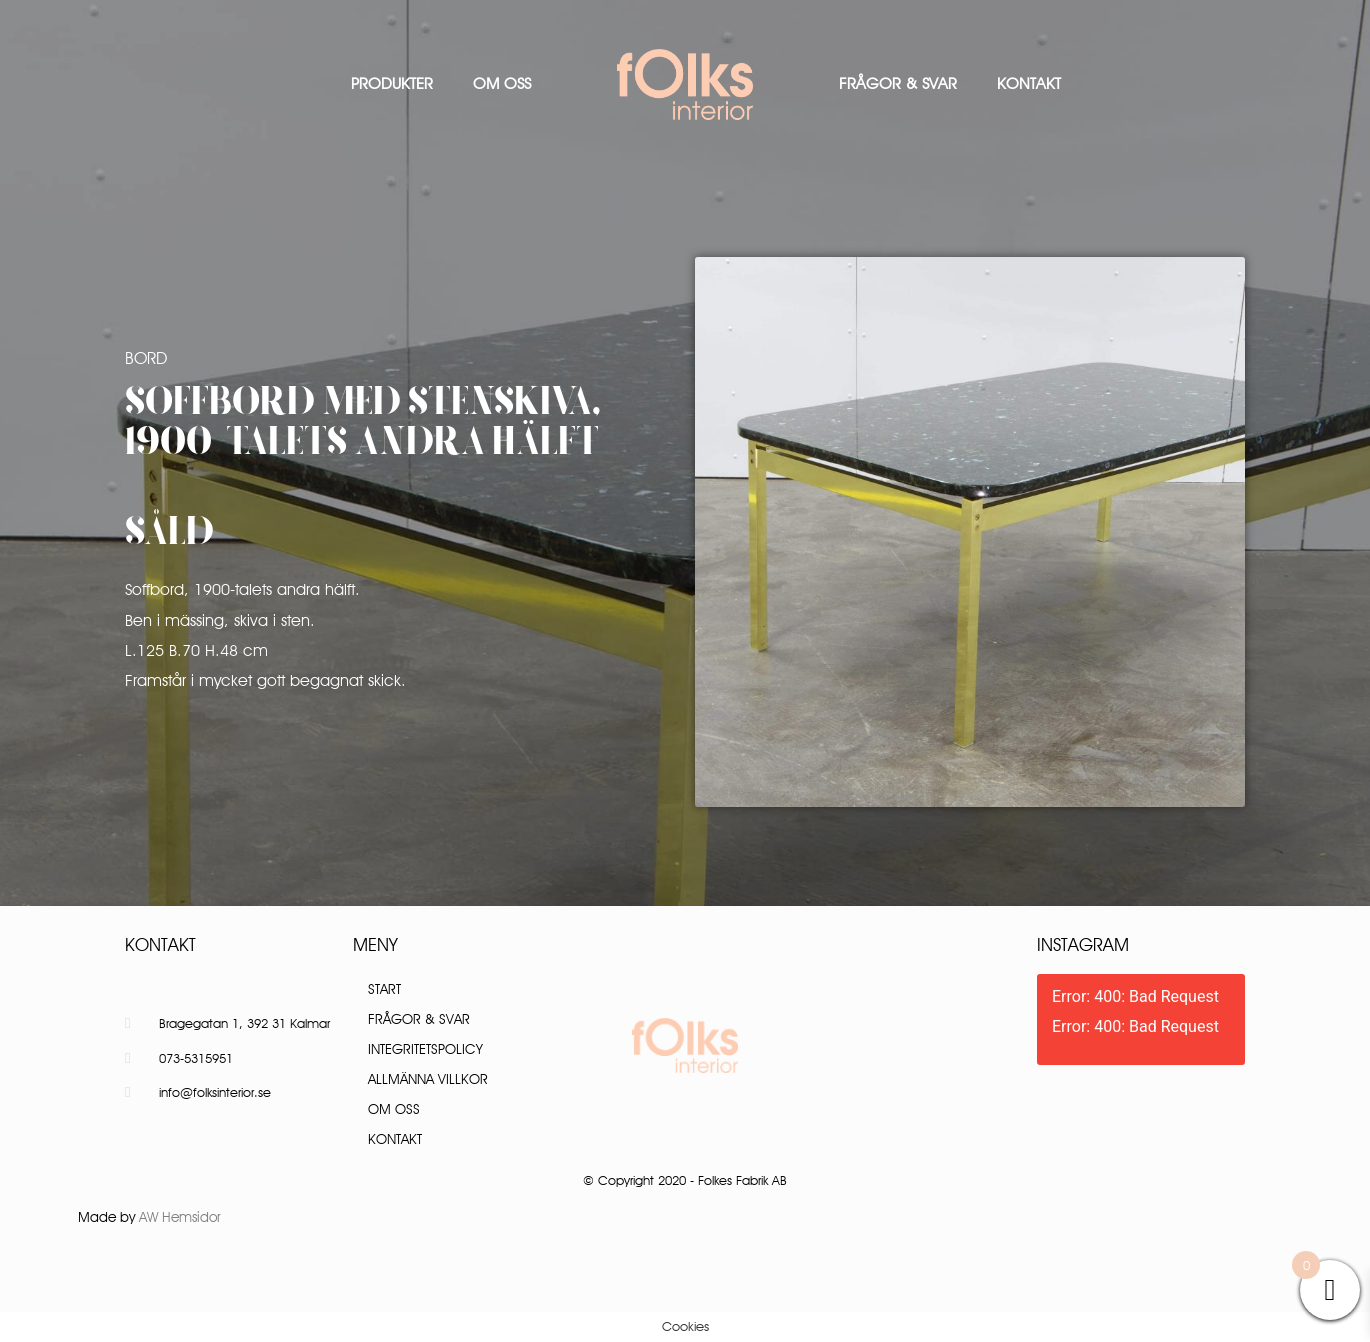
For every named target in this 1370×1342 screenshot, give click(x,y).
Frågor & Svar (898, 83)
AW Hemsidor (180, 1217)
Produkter (392, 83)
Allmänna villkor (428, 1079)
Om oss (502, 83)
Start (384, 989)
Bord (146, 358)
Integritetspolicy (425, 1049)
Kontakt (1029, 83)
